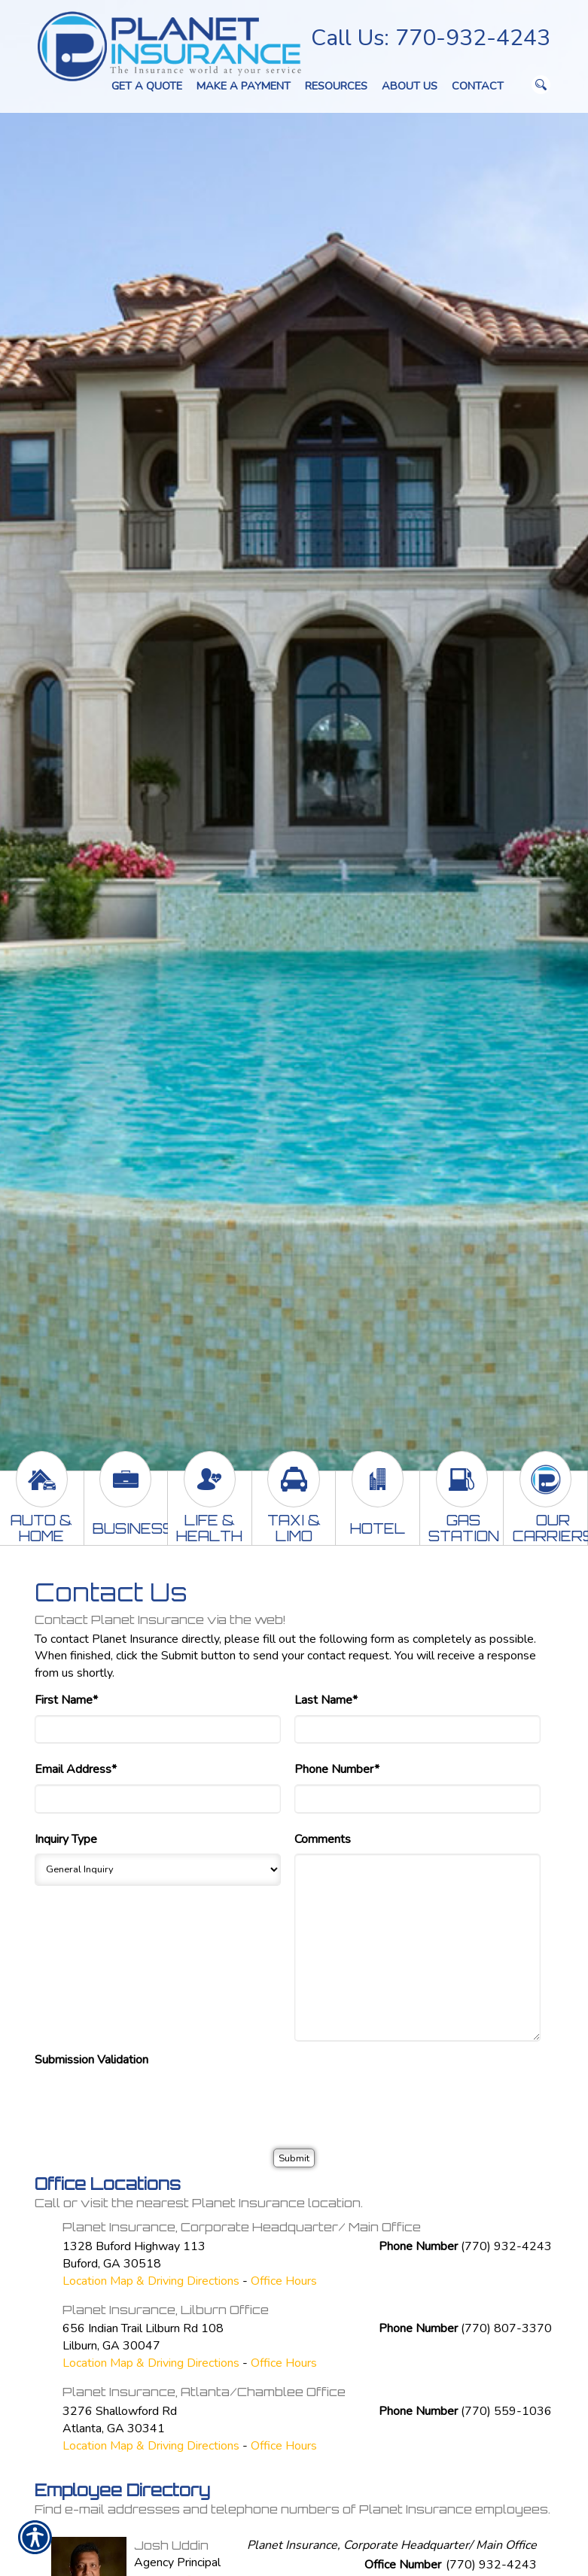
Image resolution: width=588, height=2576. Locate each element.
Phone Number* (336, 1769)
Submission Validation (91, 2059)
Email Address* (76, 1769)
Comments (322, 1839)
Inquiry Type (66, 1839)
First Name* (66, 1700)
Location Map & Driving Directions (150, 2281)
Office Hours (284, 2281)
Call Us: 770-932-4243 (430, 38)
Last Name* (326, 1700)
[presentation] (149, 2104)
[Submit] (294, 2158)
